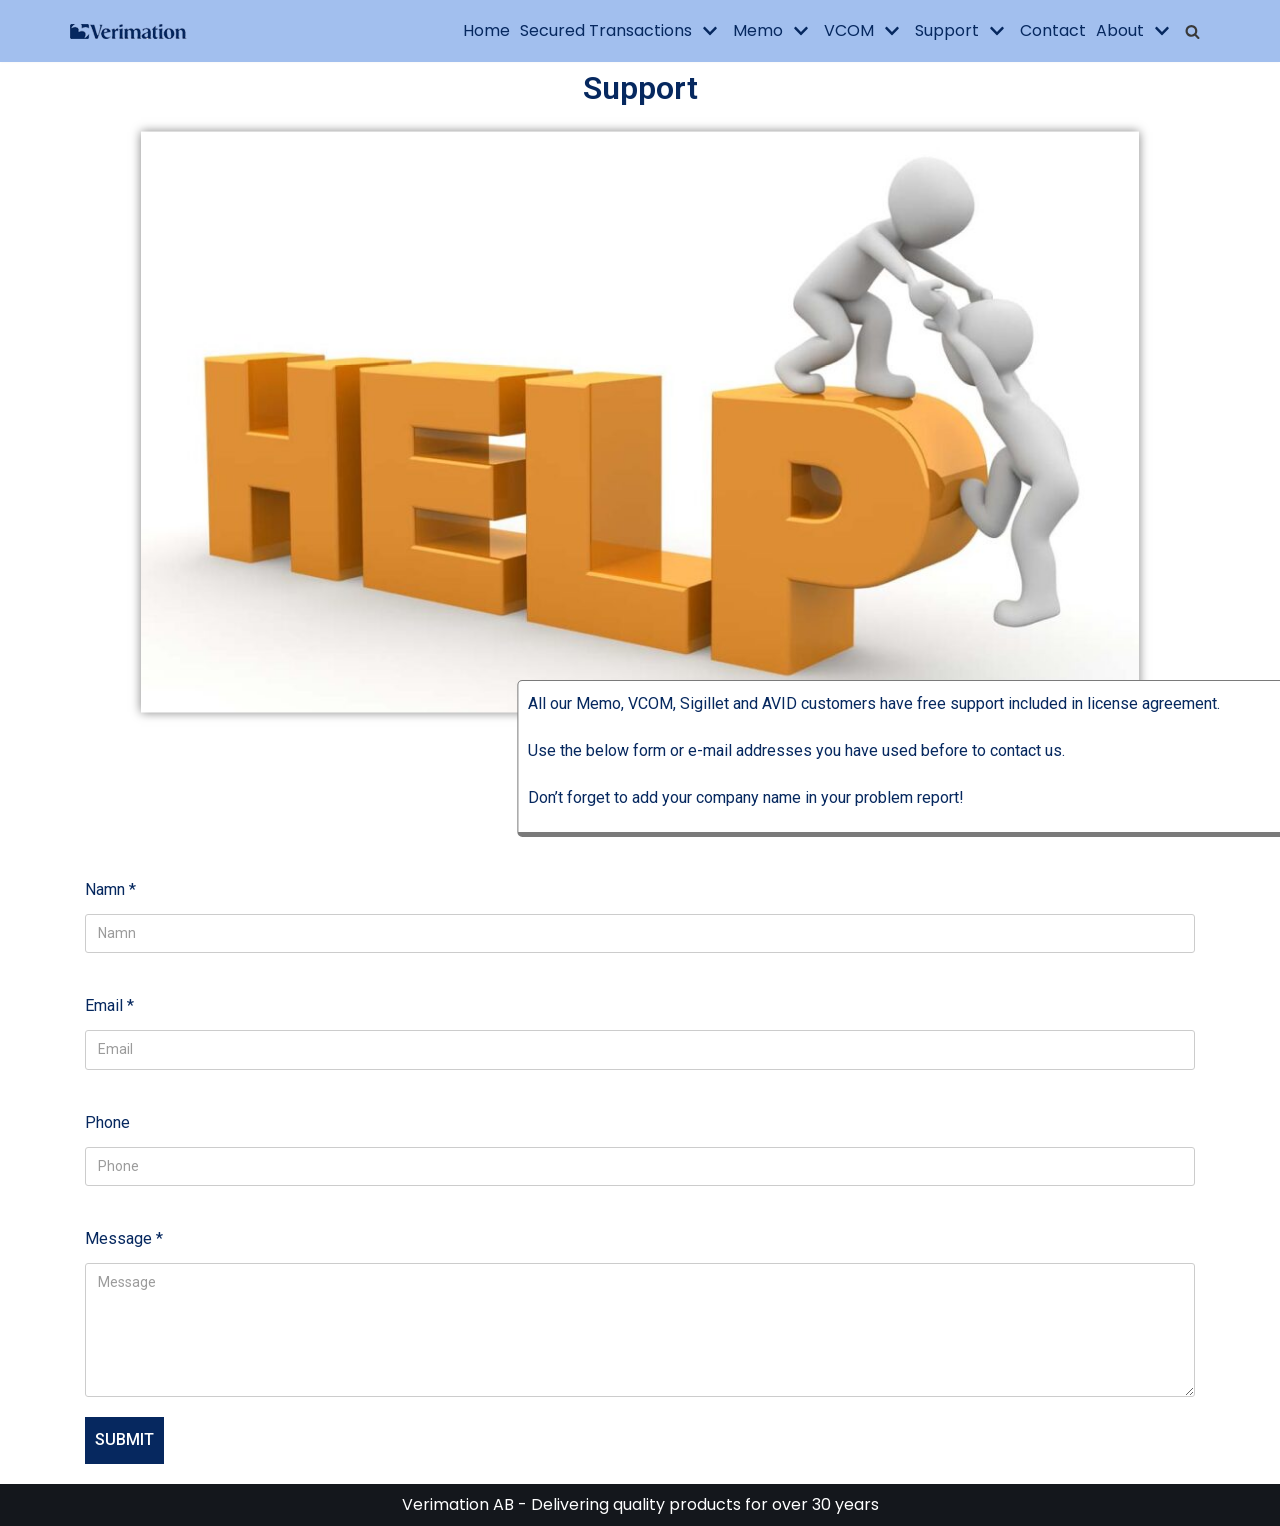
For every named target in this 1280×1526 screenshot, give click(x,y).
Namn (110, 889)
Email (109, 1005)
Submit (124, 1439)
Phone (107, 1122)
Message (124, 1238)
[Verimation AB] (129, 31)
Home (486, 30)
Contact (1053, 30)
